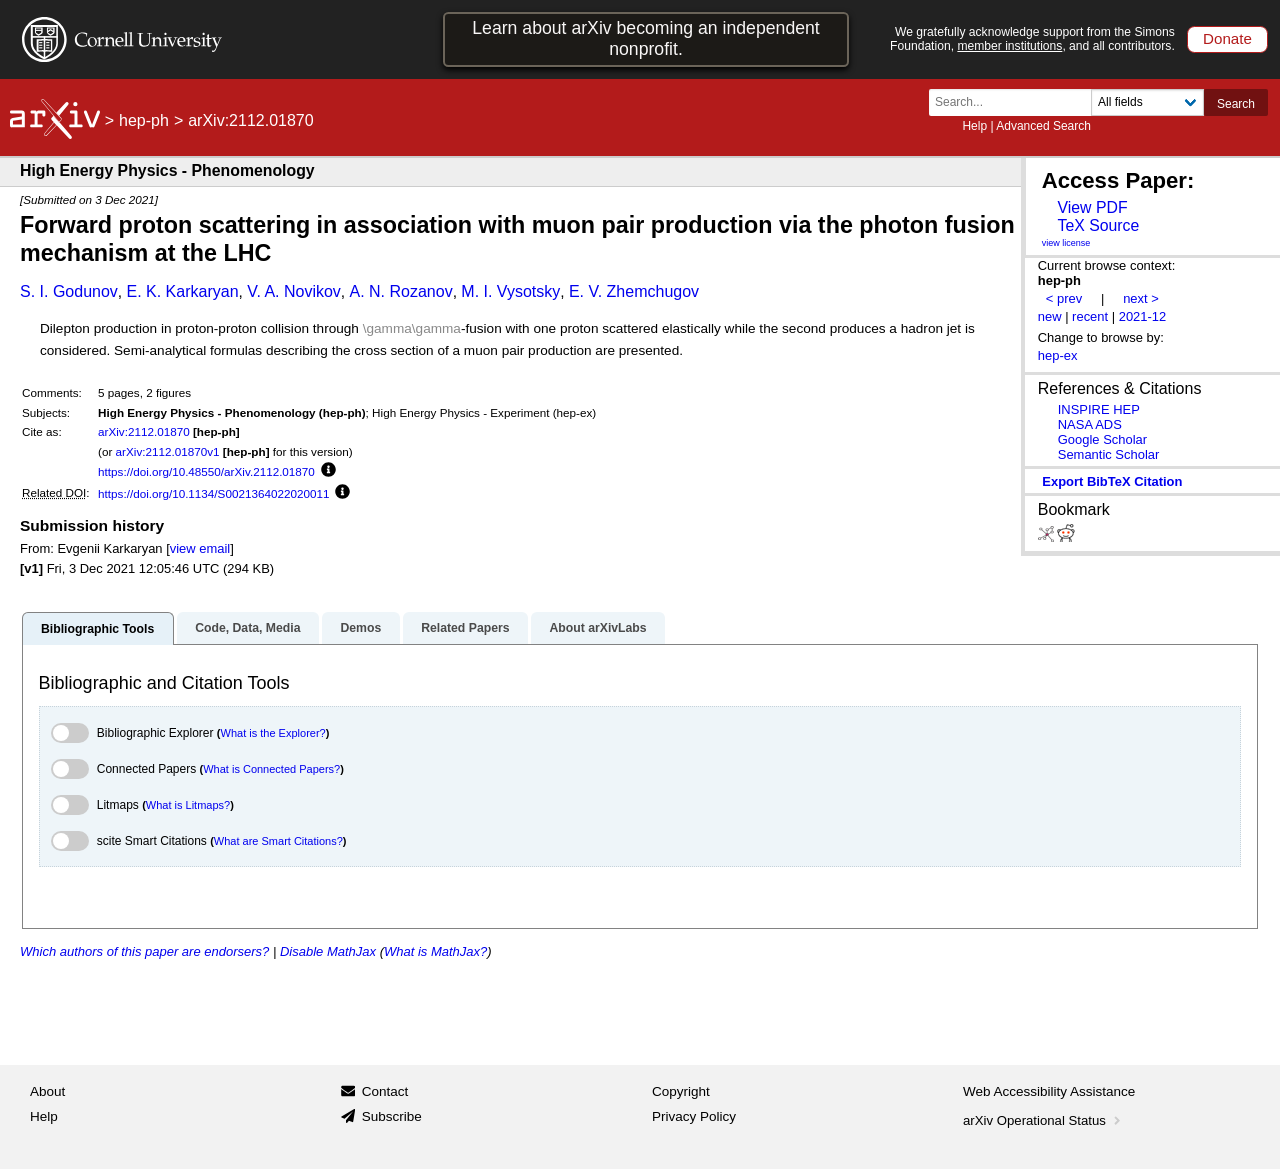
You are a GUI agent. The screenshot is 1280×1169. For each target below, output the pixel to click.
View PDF (1092, 207)
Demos (360, 628)
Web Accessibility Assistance (1049, 1091)
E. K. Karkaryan (182, 291)
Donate (1227, 38)
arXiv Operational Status (1043, 1120)
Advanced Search (1043, 126)
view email (200, 548)
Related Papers (465, 628)
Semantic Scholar (1109, 454)
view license (1066, 243)
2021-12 (1143, 316)
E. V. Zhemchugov (634, 291)
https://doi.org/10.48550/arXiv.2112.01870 (206, 471)
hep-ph (144, 120)
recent (1090, 316)
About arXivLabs (597, 628)
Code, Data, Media (247, 628)
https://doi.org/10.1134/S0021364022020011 (213, 493)
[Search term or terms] (1016, 102)
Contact (385, 1091)
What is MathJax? (435, 951)
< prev (1064, 298)
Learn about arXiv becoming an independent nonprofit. (646, 38)
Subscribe (392, 1116)
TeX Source (1098, 225)
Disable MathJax (328, 951)
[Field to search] (1147, 102)
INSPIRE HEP (1099, 409)
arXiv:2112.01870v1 (168, 451)
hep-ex (1058, 355)
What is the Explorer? (273, 733)
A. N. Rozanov (401, 291)
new (1050, 316)
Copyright (681, 1091)
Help (974, 126)
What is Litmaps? (188, 805)
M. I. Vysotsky (510, 291)
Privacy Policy (694, 1116)
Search (1236, 104)
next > (1141, 298)
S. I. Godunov (69, 291)
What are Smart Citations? (278, 841)
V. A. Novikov (294, 291)
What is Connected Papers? (271, 769)
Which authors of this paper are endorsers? (144, 951)
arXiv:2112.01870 (144, 431)
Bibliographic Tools (97, 629)
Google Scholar (1102, 439)
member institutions (1009, 46)
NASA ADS (1090, 424)
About (47, 1091)
